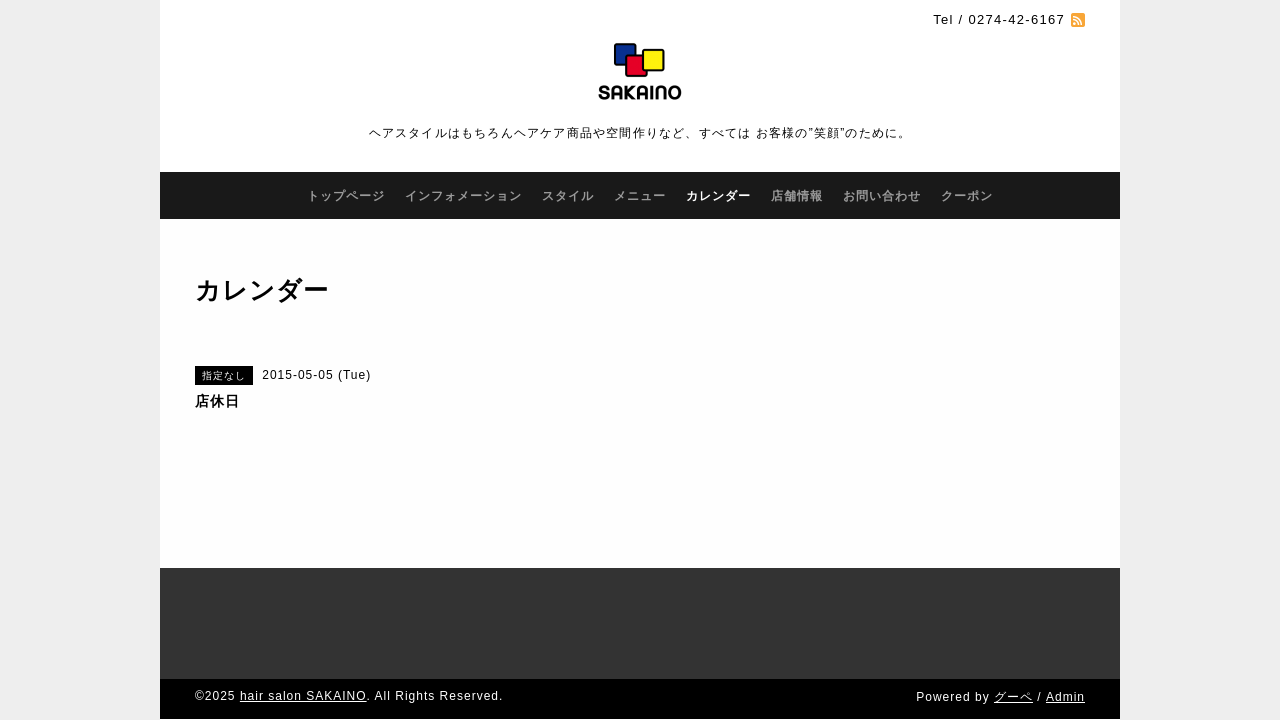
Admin (1065, 637)
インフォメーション (463, 196)
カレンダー (718, 196)
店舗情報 (797, 196)
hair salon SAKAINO (303, 636)
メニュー (640, 196)
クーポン (967, 196)
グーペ (1013, 637)
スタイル (568, 196)
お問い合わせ (882, 196)
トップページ (346, 196)
